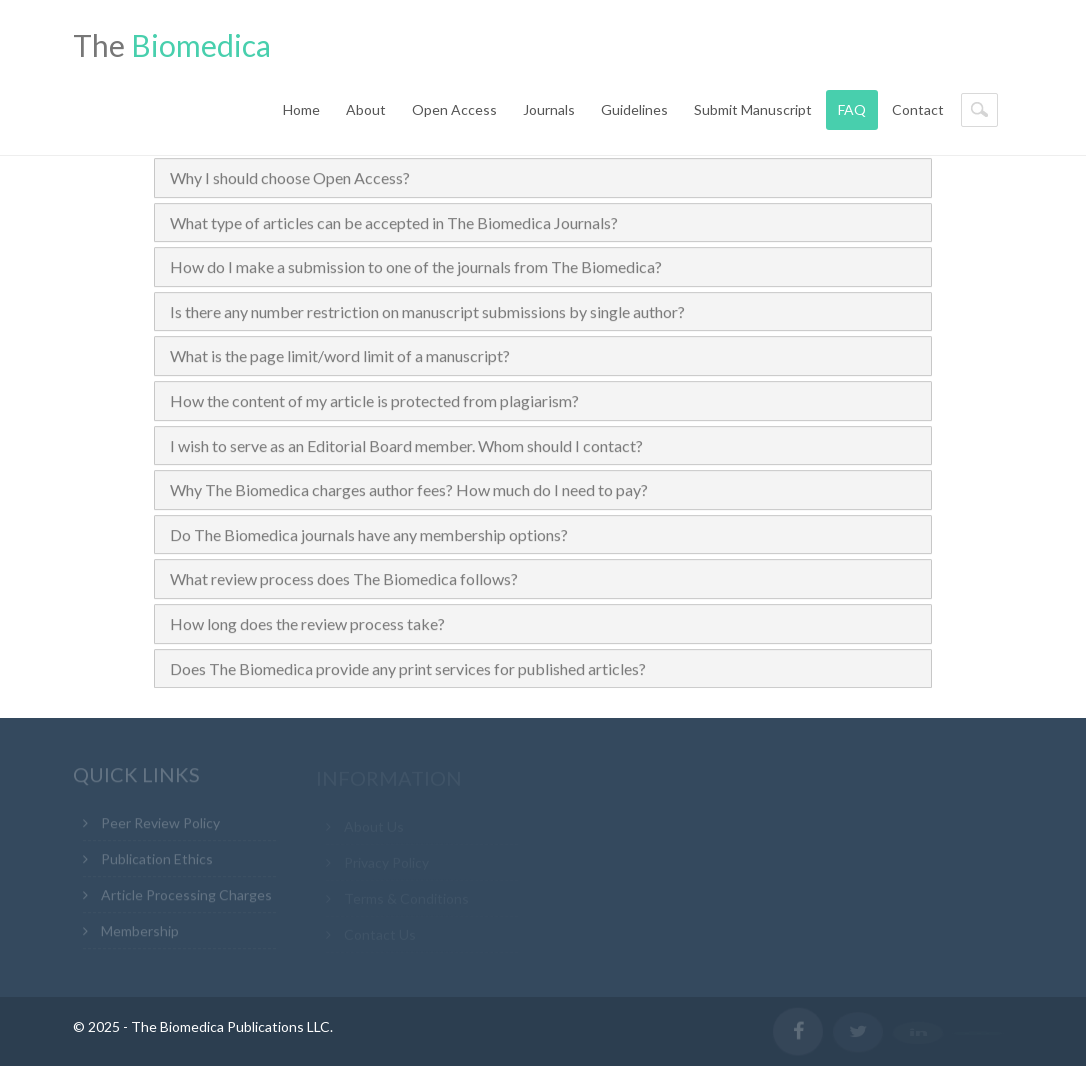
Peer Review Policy (160, 825)
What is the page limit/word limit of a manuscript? (340, 356)
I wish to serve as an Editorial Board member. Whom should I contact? (406, 445)
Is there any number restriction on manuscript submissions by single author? (427, 312)
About (366, 109)
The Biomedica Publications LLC (230, 1026)
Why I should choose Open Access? (290, 178)
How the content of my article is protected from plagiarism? (374, 401)
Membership (140, 933)
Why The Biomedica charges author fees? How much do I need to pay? (409, 490)
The (172, 45)
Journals (549, 109)
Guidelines (634, 109)
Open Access (454, 109)
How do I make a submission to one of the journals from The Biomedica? (416, 267)
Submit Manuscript (753, 109)
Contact (918, 109)
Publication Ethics (157, 861)
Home (301, 109)
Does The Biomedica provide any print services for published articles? (408, 668)
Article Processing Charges (186, 897)
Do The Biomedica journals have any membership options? (369, 535)
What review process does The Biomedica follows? (344, 579)
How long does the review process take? (307, 624)
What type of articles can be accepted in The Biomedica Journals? (394, 222)
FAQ (852, 109)
